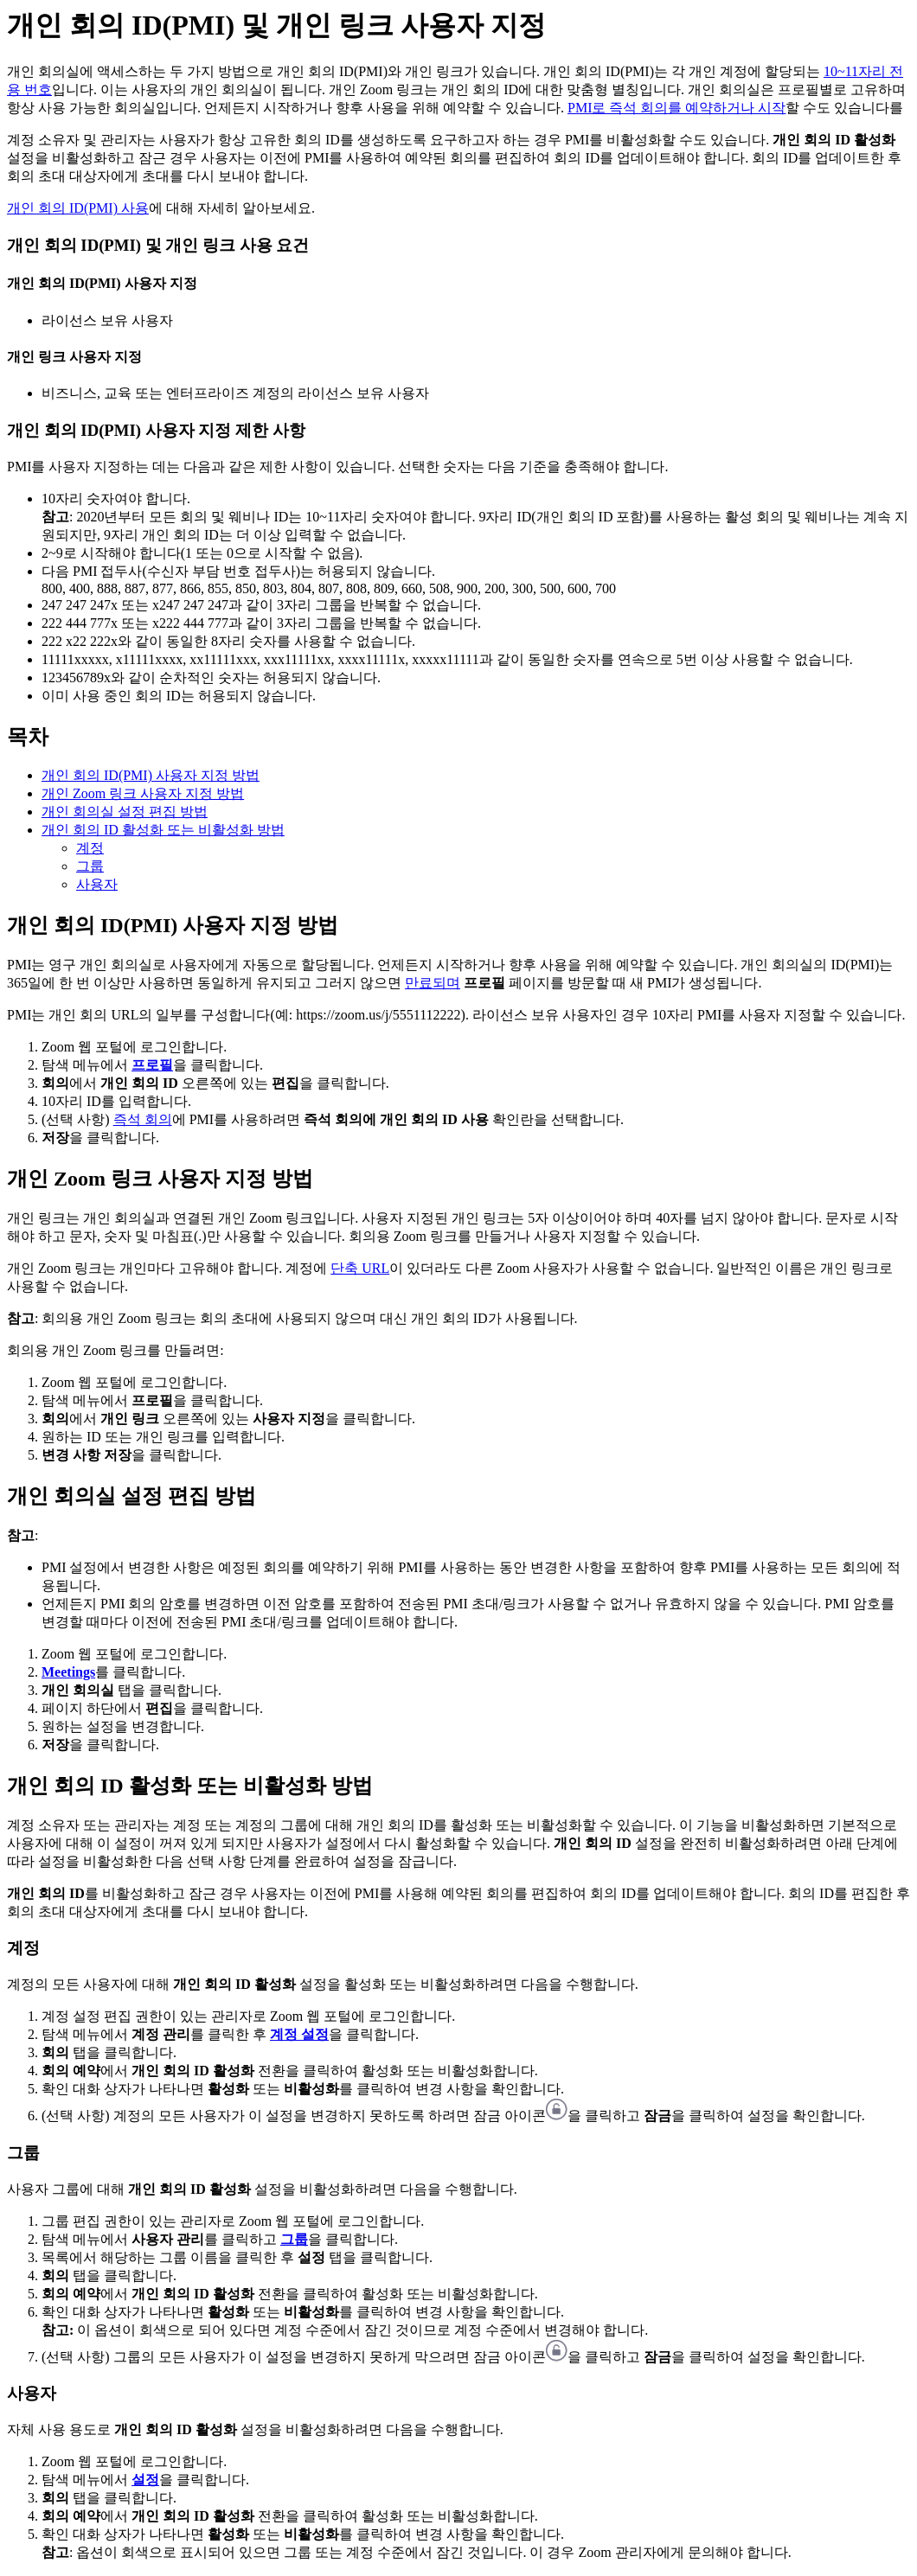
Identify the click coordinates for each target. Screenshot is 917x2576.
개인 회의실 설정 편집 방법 (125, 811)
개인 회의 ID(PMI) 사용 (78, 208)
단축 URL (359, 1268)
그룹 (90, 866)
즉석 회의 (142, 1119)
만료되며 (432, 982)
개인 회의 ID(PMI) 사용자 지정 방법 (151, 775)
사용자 (97, 884)
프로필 (152, 1065)
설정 (145, 2479)
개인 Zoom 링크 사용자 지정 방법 (143, 793)
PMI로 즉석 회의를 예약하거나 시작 (677, 107)
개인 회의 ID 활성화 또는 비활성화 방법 (163, 829)
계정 (90, 848)
